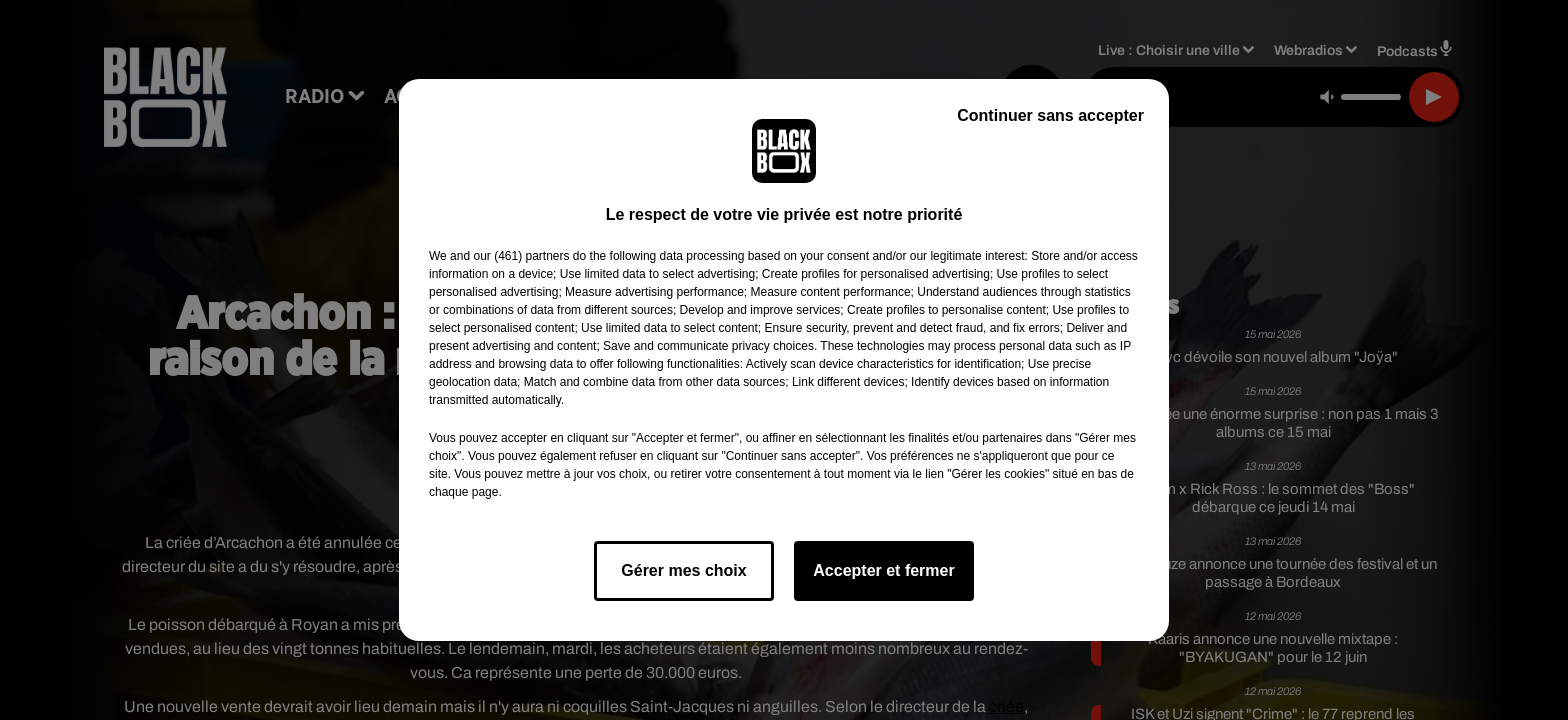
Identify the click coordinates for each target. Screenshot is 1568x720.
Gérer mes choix (683, 570)
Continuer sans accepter (1050, 115)
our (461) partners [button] (521, 256)
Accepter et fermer (883, 570)
